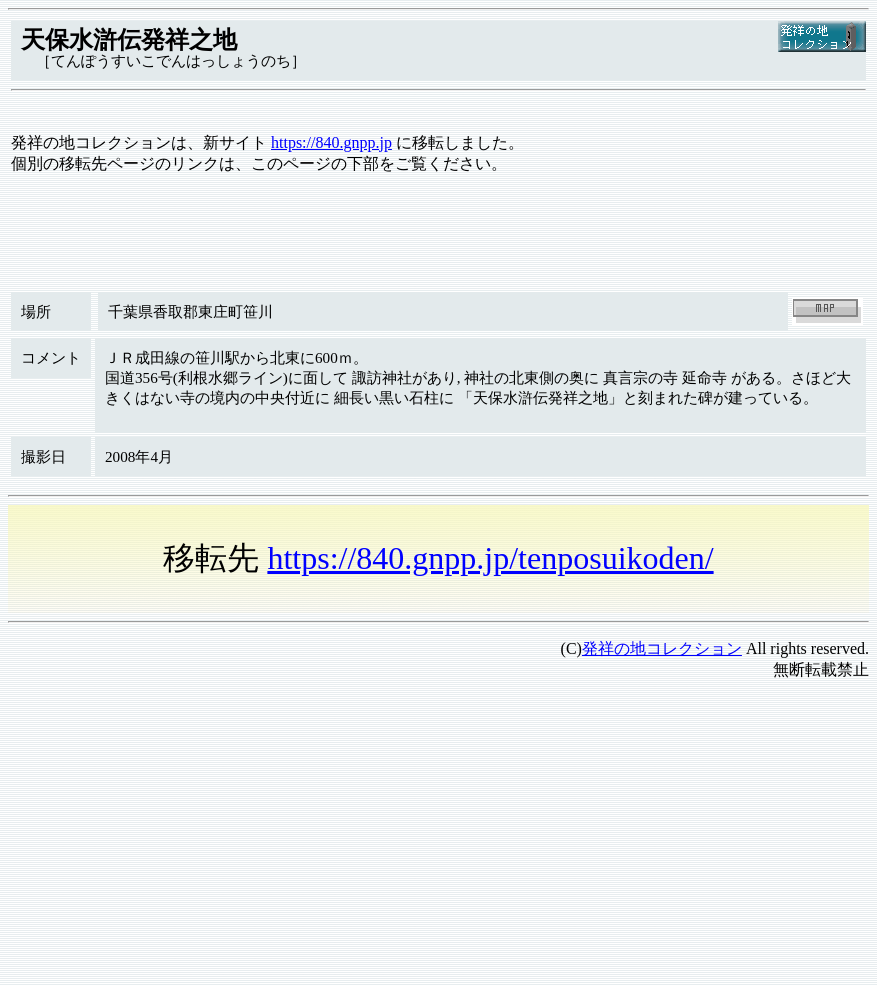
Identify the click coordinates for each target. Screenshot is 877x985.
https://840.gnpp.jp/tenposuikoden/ (490, 558)
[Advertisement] (438, 837)
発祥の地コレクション (662, 648)
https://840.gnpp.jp (331, 142)
